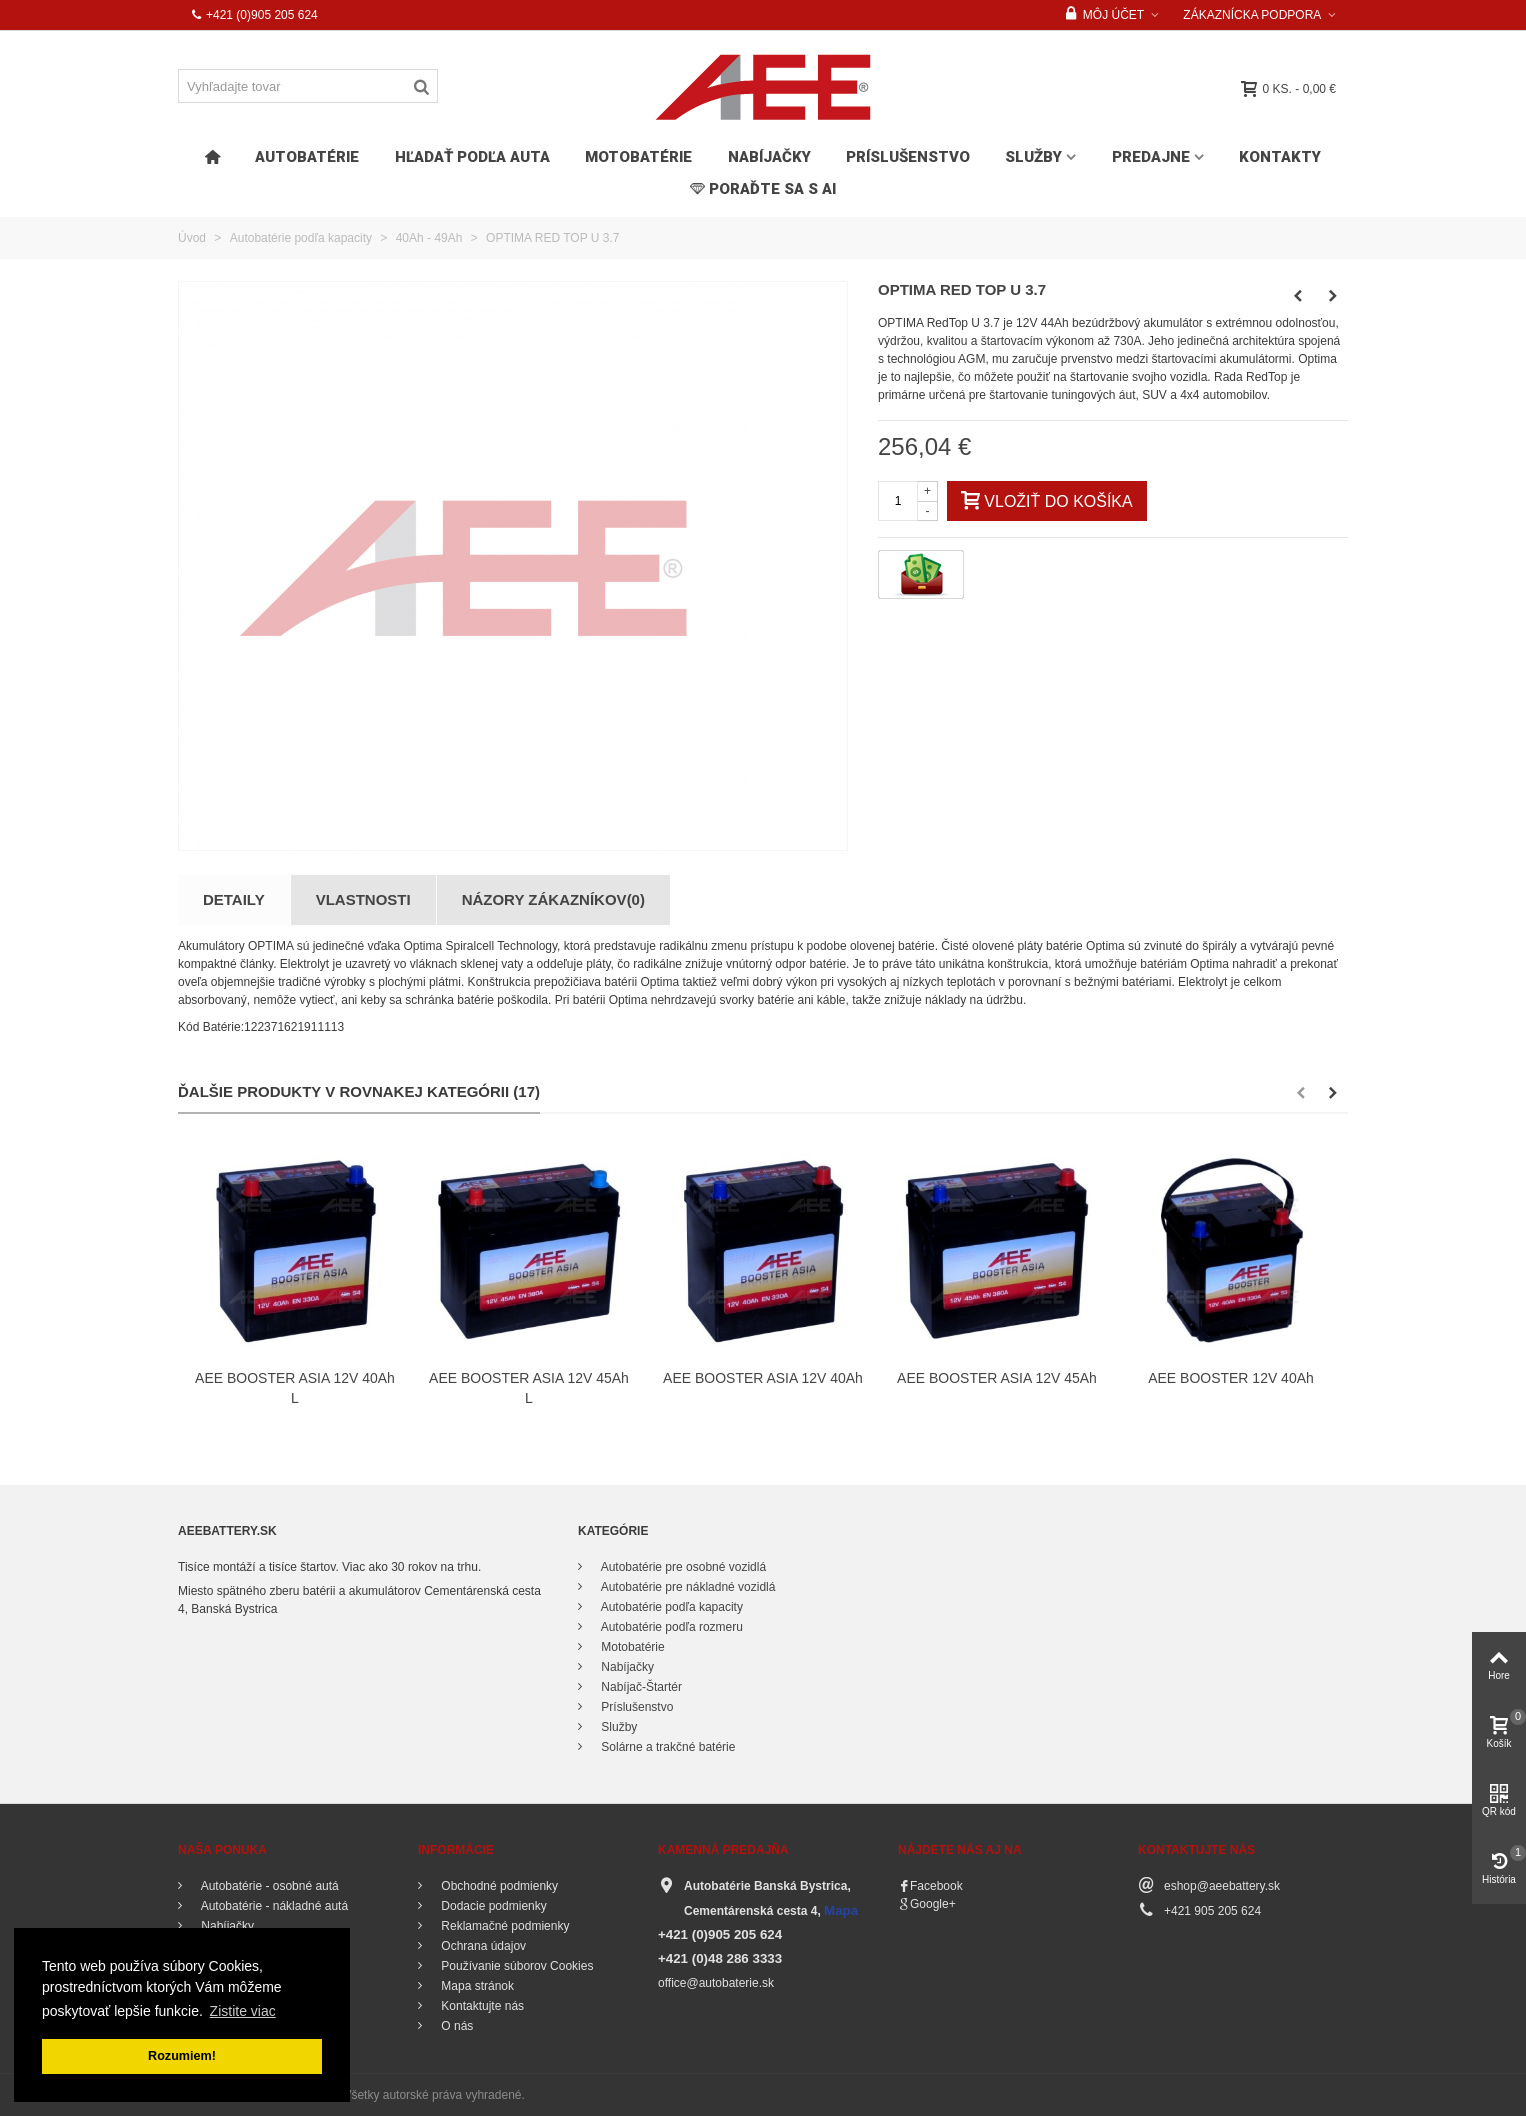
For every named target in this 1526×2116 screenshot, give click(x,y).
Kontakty (1280, 157)
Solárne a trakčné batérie (666, 1747)
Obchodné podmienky (498, 1886)
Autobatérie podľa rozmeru (670, 1627)
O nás (455, 2026)
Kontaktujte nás (481, 2006)
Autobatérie (307, 157)
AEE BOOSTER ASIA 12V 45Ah (997, 1378)
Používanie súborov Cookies (515, 1966)
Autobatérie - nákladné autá (273, 1906)
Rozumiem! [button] (182, 2056)
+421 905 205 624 (1212, 1911)
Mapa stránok (476, 1986)
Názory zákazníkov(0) (553, 899)
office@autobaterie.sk (716, 1983)
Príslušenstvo (908, 157)
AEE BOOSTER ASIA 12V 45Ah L (529, 1388)
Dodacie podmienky (492, 1906)
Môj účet (1105, 15)
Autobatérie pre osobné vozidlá (682, 1567)
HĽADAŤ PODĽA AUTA (472, 157)
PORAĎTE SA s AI (763, 189)
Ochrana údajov (482, 1946)
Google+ (933, 1904)
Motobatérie (638, 157)
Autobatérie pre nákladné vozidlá (686, 1587)
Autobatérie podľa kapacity (670, 1607)
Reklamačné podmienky (503, 1926)
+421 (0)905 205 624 (254, 15)
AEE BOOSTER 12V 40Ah (1231, 1378)
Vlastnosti (363, 899)
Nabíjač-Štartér (640, 1687)
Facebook (936, 1886)
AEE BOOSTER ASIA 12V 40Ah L (295, 1388)
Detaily (234, 899)
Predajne (1151, 157)
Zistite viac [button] (243, 2011)
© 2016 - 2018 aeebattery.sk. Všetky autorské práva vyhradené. (355, 2095)
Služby (1033, 157)
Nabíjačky (769, 157)
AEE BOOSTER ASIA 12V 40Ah (763, 1378)
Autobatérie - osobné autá (268, 1886)
